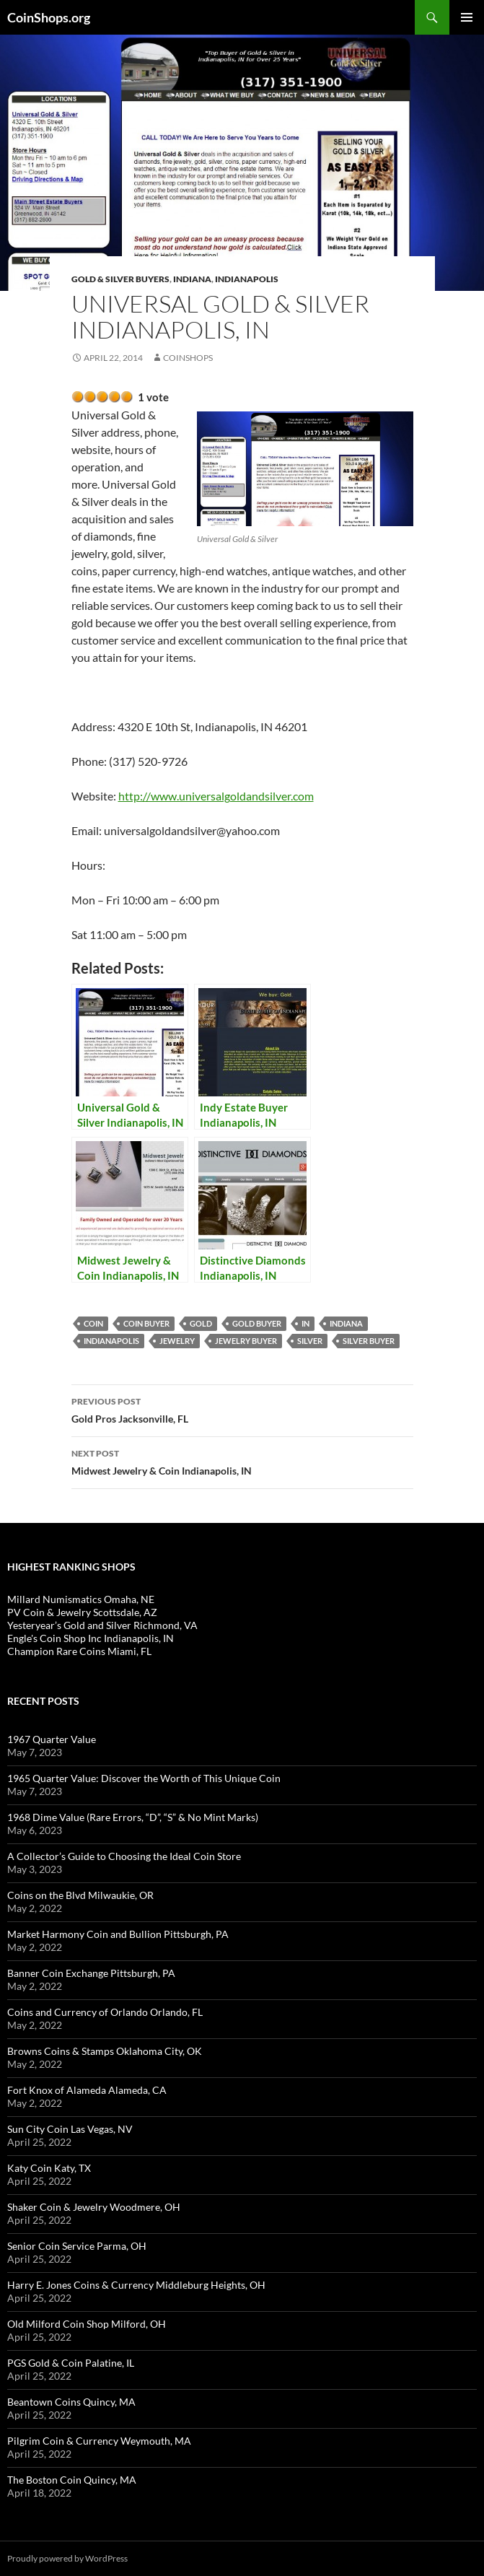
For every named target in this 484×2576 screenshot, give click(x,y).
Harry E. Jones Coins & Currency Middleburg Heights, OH (136, 2285)
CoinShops (188, 357)
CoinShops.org (48, 17)
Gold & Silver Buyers (120, 279)
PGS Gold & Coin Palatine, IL (70, 2363)
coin (93, 1323)
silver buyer (369, 1340)
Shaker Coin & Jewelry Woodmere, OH (93, 2207)
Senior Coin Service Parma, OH (76, 2246)
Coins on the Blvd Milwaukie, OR (80, 1895)
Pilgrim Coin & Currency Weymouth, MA (99, 2441)
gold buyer (256, 1323)
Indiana (192, 279)
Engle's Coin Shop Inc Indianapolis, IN (90, 1638)
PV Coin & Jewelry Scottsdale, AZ (82, 1612)
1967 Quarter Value (51, 1739)
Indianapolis (246, 279)
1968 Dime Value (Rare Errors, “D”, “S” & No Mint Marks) (132, 1817)
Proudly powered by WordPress (67, 2558)
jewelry (177, 1340)
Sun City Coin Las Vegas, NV (70, 2129)
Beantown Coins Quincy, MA (71, 2402)
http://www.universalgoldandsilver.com (216, 796)
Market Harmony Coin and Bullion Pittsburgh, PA (118, 1934)
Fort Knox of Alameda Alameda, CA (87, 2090)
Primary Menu (466, 17)
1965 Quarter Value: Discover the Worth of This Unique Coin (144, 1778)
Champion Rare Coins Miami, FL (79, 1651)
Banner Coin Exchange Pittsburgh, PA (91, 1973)
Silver (309, 1340)
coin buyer (146, 1323)
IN (305, 1323)
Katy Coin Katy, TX (49, 2168)
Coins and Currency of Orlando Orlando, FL (105, 2012)
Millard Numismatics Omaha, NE (80, 1599)
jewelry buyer (246, 1340)
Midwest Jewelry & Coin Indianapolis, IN (242, 1461)
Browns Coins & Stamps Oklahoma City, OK (104, 2051)
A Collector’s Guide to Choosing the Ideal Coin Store (124, 1856)
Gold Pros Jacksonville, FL (242, 1409)
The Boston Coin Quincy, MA (71, 2480)
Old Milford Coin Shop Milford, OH (86, 2324)
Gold (201, 1323)
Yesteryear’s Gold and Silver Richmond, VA (102, 1625)
